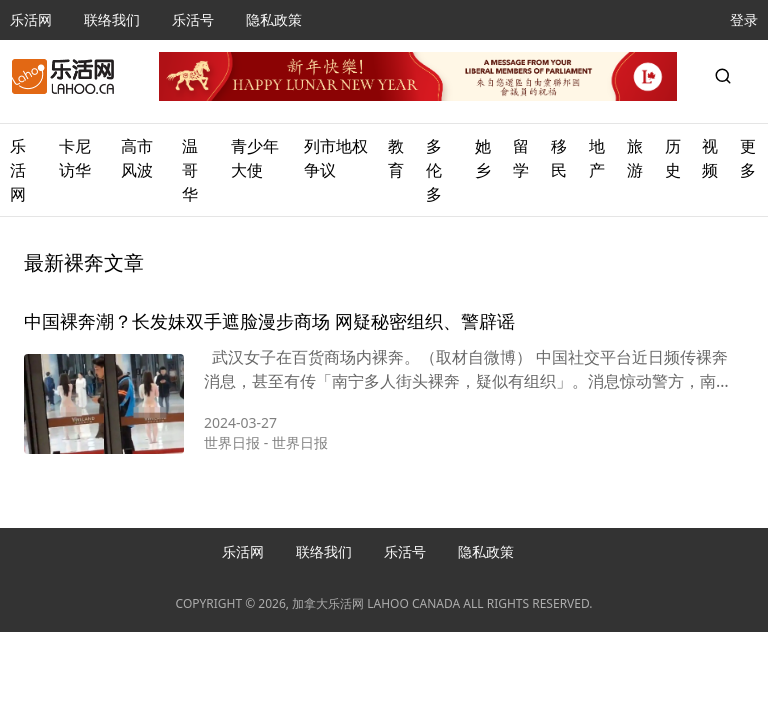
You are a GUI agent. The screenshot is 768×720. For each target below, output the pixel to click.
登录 (744, 19)
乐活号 (193, 19)
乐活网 (31, 19)
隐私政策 (274, 19)
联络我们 (112, 19)
